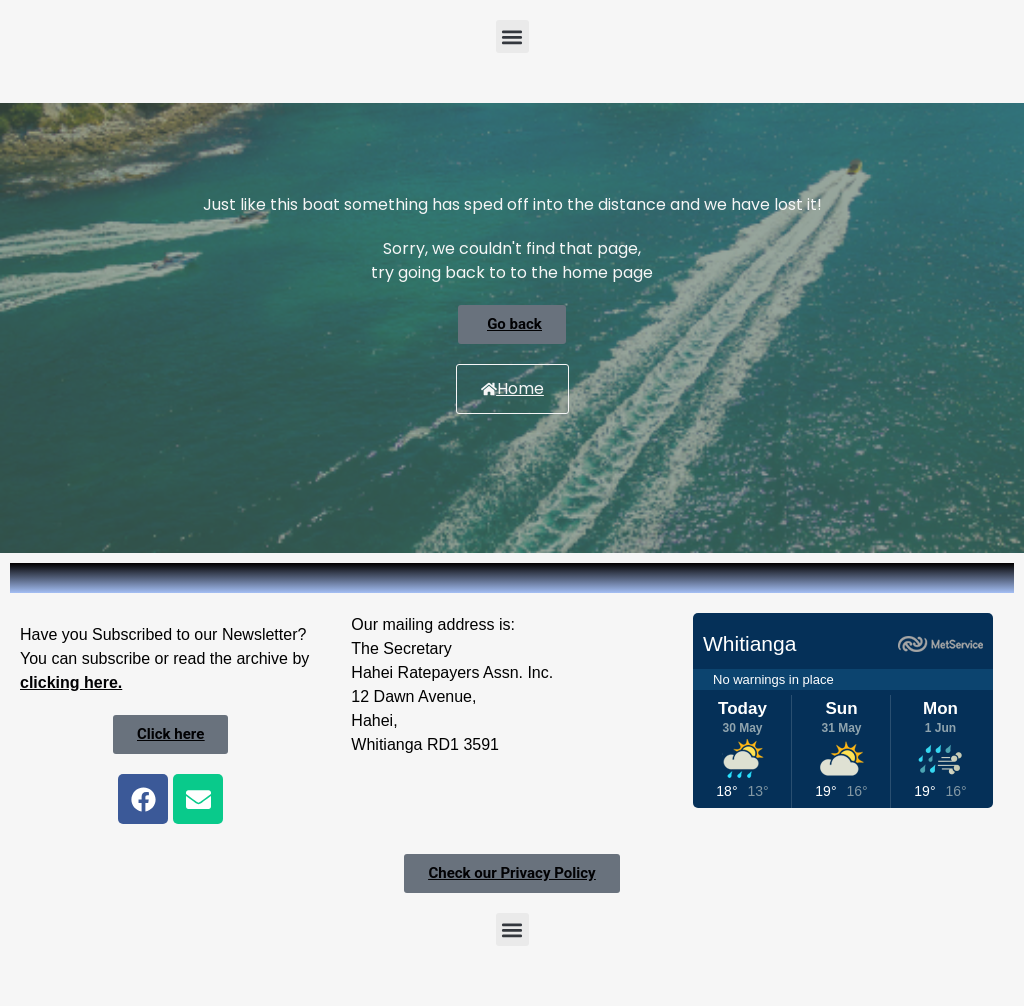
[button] (512, 36)
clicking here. (71, 682)
